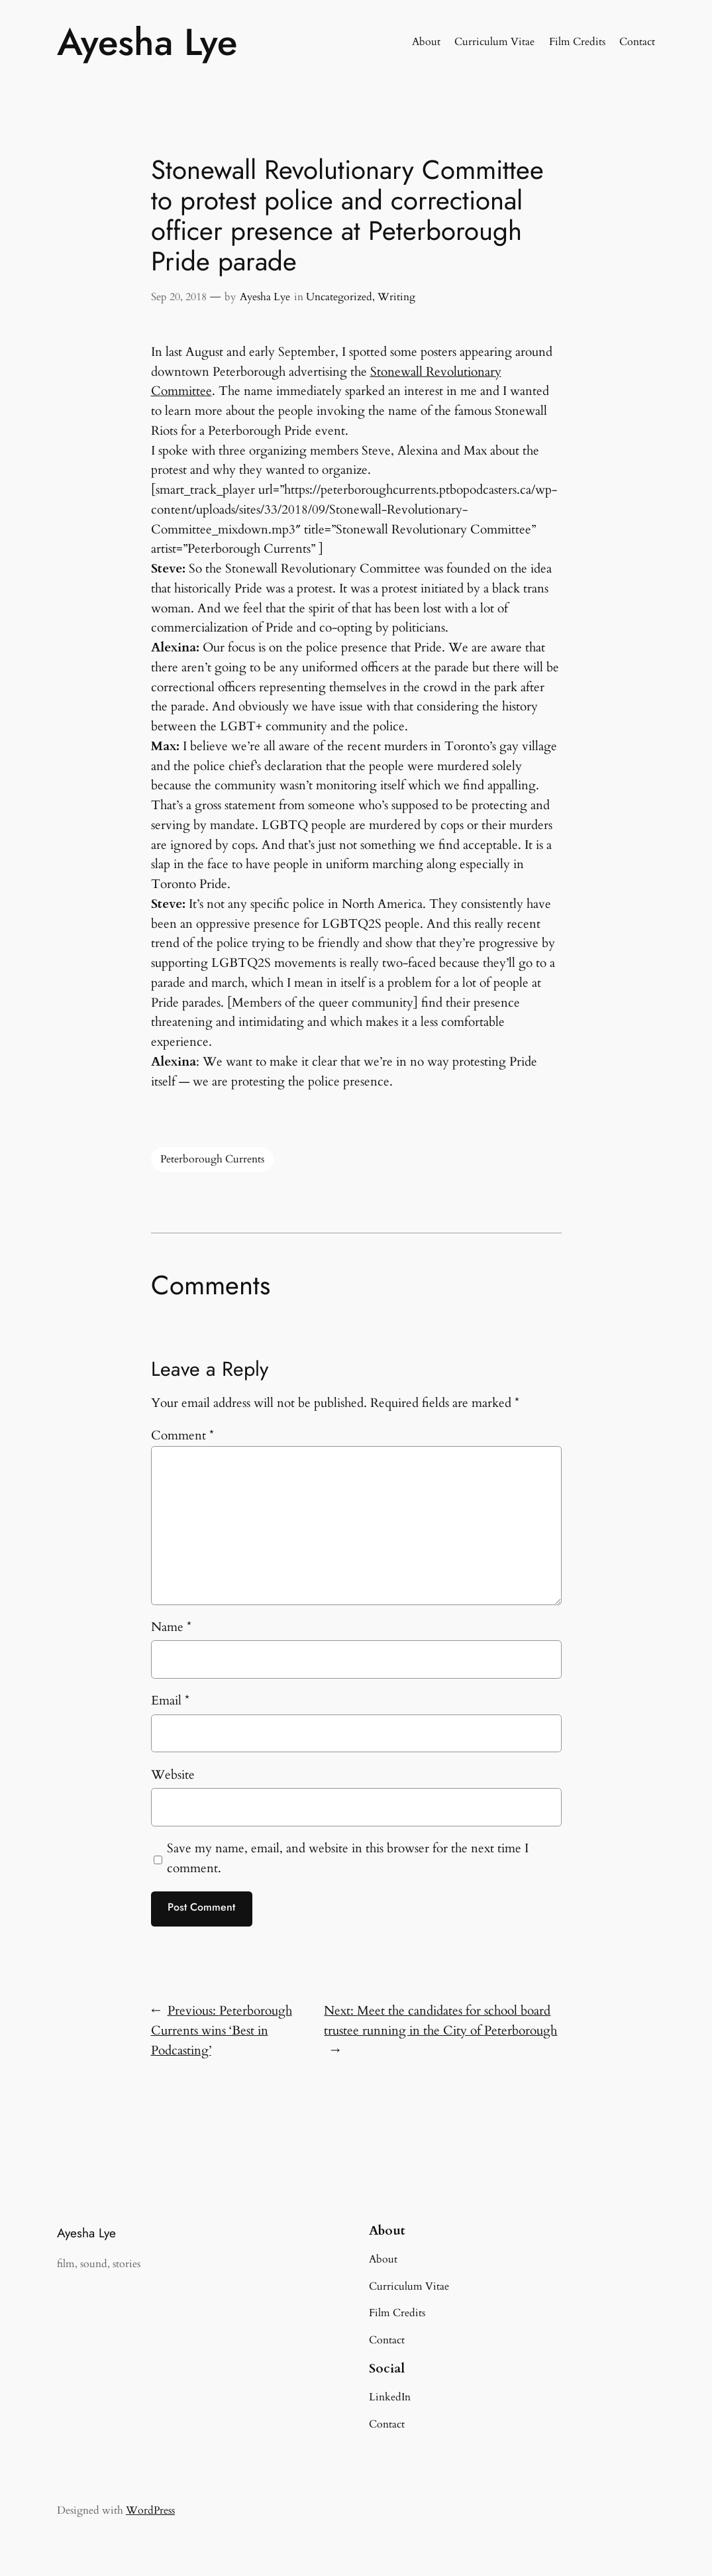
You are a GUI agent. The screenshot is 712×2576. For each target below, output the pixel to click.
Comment (182, 1435)
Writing (396, 297)
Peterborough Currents (212, 1159)
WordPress (150, 2510)
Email (170, 1700)
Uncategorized (339, 297)
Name (171, 1627)
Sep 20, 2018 (179, 297)
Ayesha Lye (147, 42)
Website (173, 1774)
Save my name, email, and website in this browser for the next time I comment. (348, 1858)
